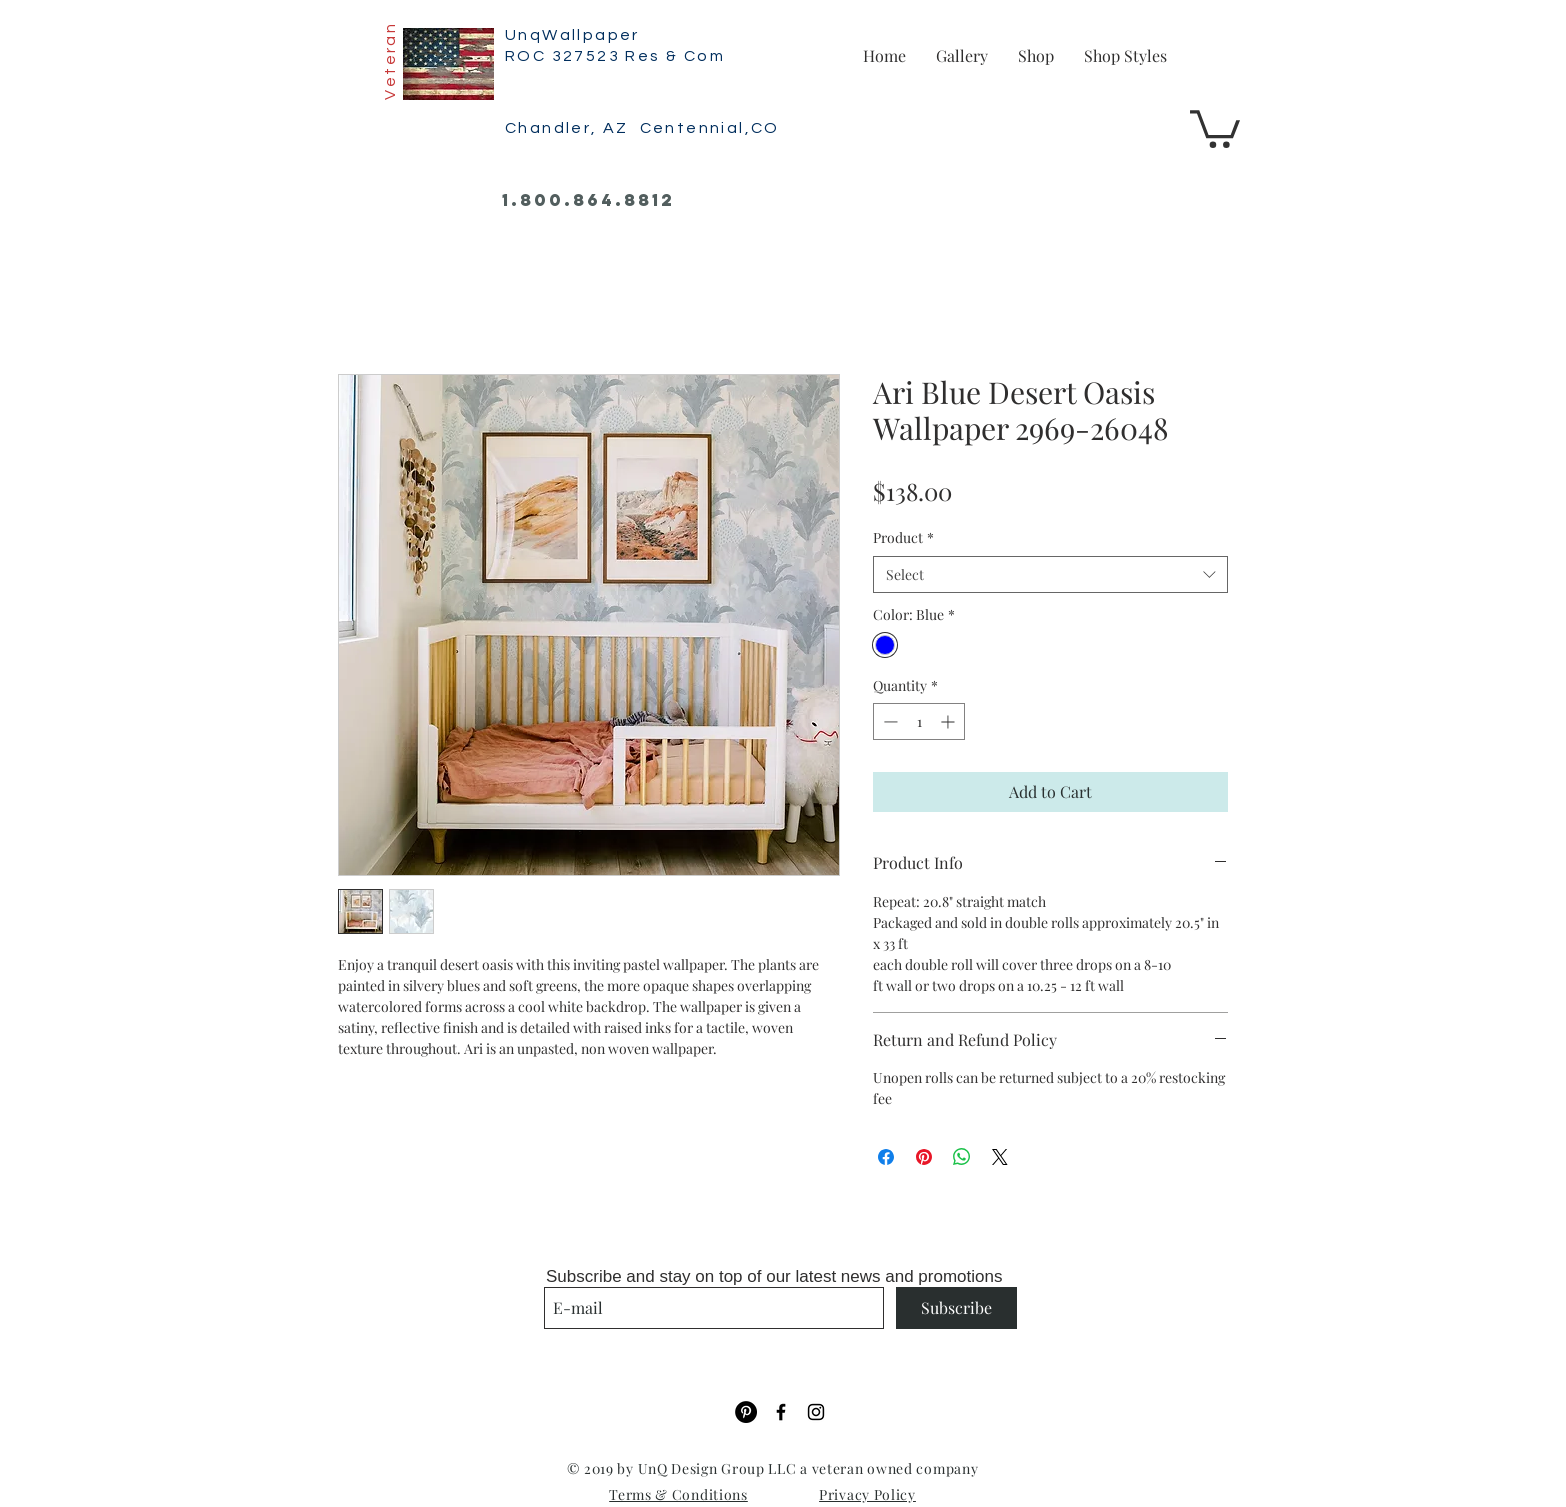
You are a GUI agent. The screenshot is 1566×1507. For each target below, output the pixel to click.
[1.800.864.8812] (588, 201)
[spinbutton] (919, 721)
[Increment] (949, 721)
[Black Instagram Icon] (816, 1412)
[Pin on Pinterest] (924, 1157)
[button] (1215, 127)
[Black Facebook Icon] (781, 1412)
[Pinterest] (746, 1412)
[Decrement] (888, 721)
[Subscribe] (956, 1308)
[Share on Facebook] (886, 1157)
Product (903, 537)
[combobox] (1050, 575)
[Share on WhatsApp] (962, 1157)
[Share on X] (1000, 1157)
